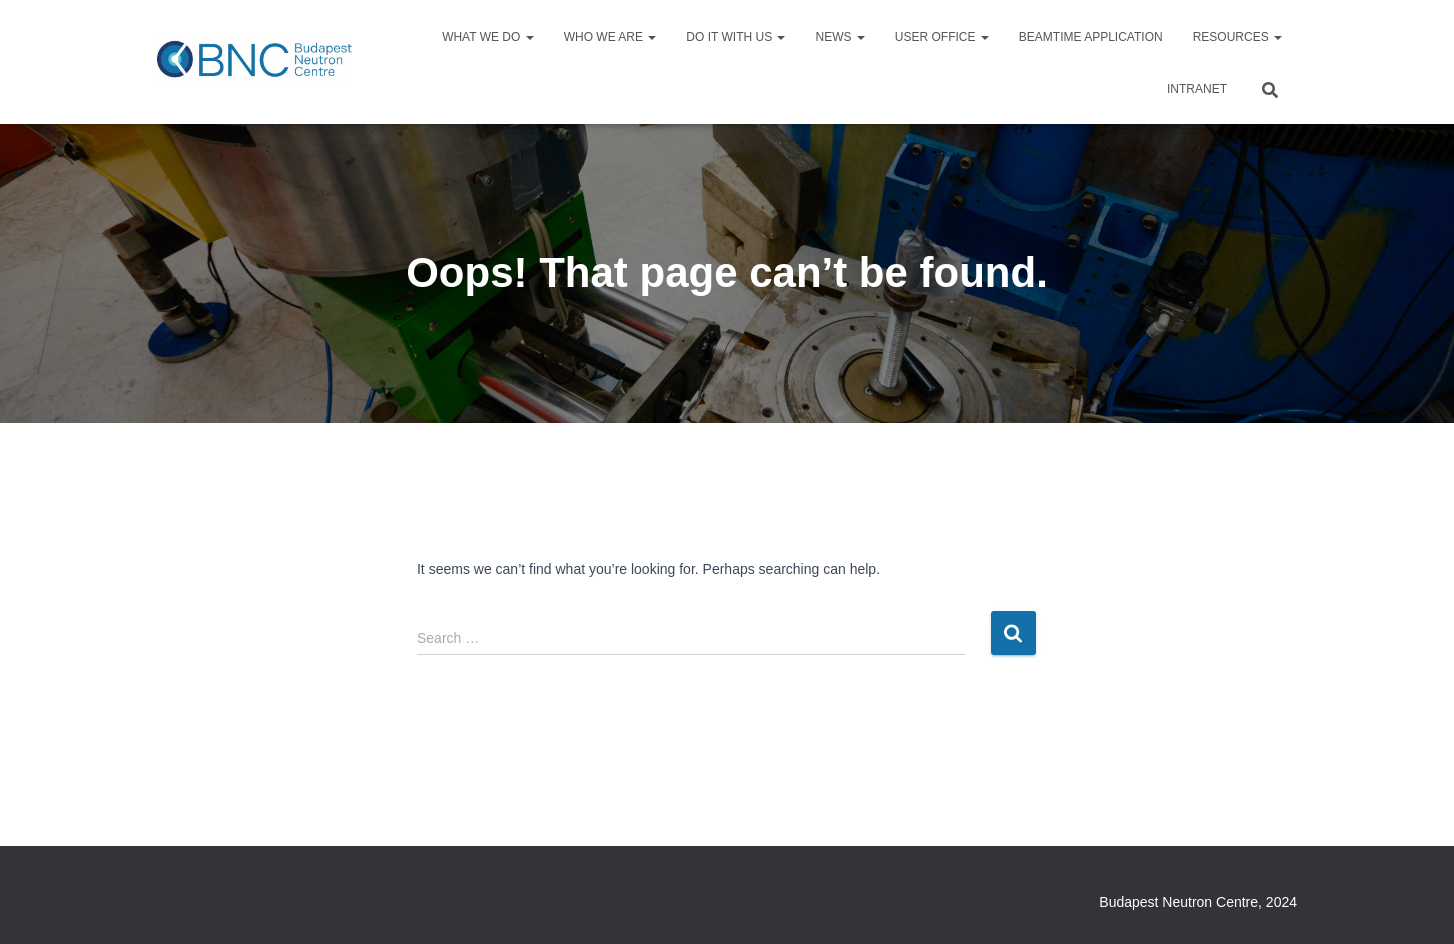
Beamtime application (1091, 37)
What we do (488, 37)
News (839, 37)
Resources (1237, 37)
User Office (942, 37)
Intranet (1197, 89)
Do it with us (735, 37)
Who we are (610, 37)
